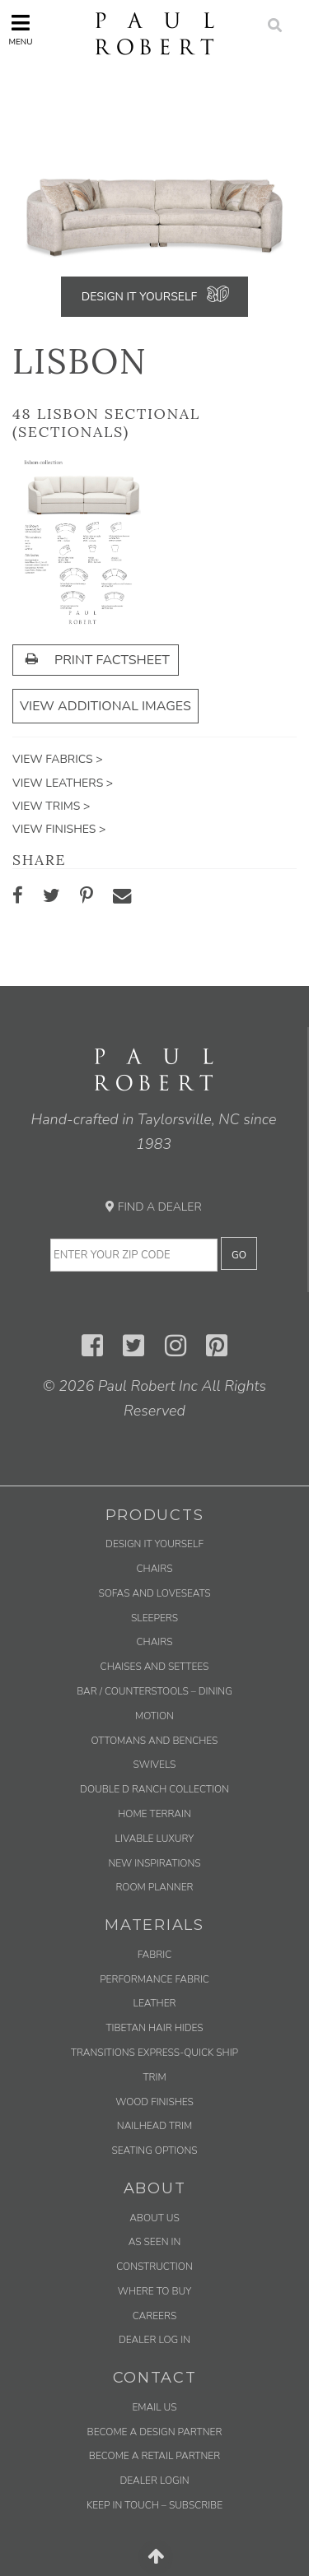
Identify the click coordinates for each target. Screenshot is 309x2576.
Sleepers (154, 1618)
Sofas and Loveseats (154, 1593)
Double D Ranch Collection (154, 1789)
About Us (154, 2218)
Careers (154, 2316)
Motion (154, 1716)
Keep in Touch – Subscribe (154, 2505)
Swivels (154, 1764)
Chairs (155, 1568)
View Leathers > (62, 783)
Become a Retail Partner (154, 2455)
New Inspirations (154, 1863)
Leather (154, 2003)
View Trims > (51, 806)
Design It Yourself (139, 297)
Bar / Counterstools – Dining (154, 1691)
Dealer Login (154, 2480)
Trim (154, 2077)
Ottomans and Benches (154, 1740)
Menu (20, 30)
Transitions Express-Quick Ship (154, 2052)
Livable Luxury (154, 1838)
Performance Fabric (154, 1979)
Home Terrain (154, 1813)
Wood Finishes (154, 2102)
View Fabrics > (57, 759)
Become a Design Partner (154, 2432)
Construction (154, 2266)
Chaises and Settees (155, 1666)
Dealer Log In (154, 2339)
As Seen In (155, 2241)
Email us (154, 2407)
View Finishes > (58, 829)
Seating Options (154, 2150)
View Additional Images (105, 706)
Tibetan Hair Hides (154, 2027)
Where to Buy (155, 2291)
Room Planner (154, 1887)
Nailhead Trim (154, 2125)
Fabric (154, 1954)
